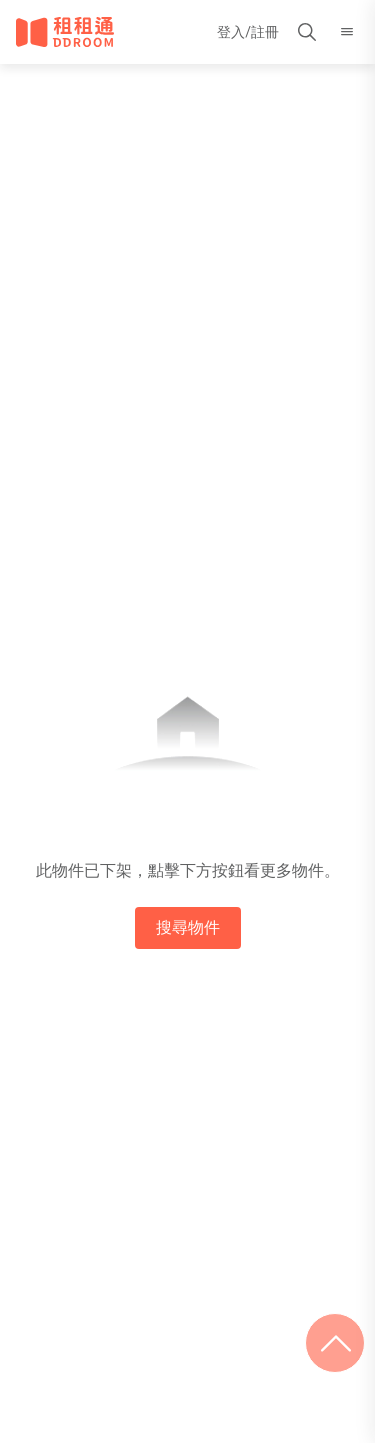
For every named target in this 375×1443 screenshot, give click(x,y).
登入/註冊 (248, 32)
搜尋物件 (188, 927)
